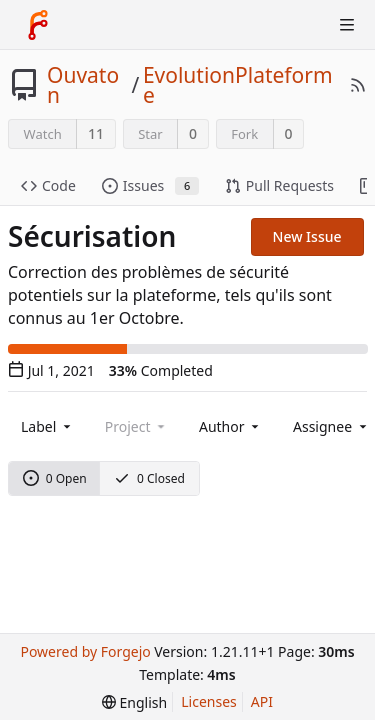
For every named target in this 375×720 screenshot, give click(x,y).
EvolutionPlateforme (238, 85)
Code (48, 185)
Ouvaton (83, 85)
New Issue (307, 236)
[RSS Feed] (358, 85)
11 (96, 133)
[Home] (38, 25)
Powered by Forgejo (85, 651)
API (262, 701)
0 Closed (149, 478)
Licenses (209, 701)
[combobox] (47, 426)
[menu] (134, 702)
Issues (150, 185)
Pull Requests (279, 185)
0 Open (55, 478)
